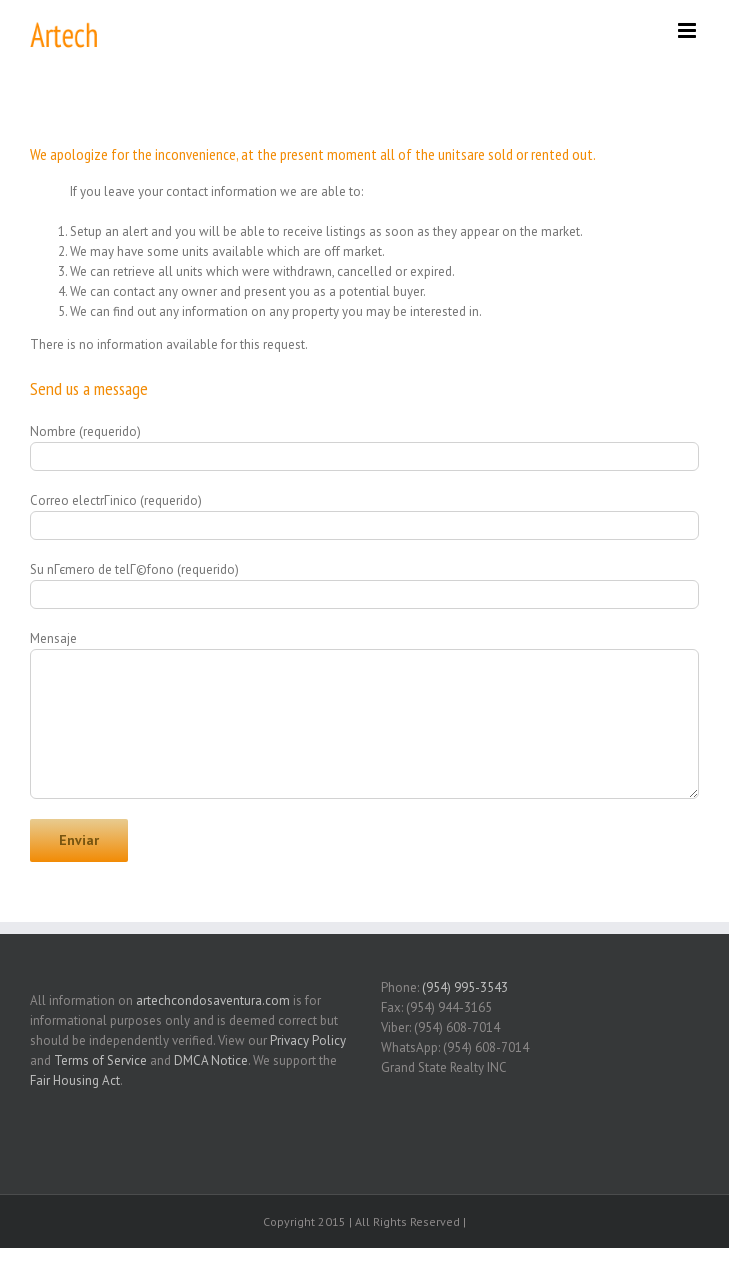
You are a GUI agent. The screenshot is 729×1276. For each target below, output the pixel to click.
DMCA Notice (211, 1060)
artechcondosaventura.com (213, 1000)
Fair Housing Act (75, 1080)
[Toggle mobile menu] (688, 30)
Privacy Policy (308, 1040)
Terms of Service (100, 1060)
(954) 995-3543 (465, 987)
